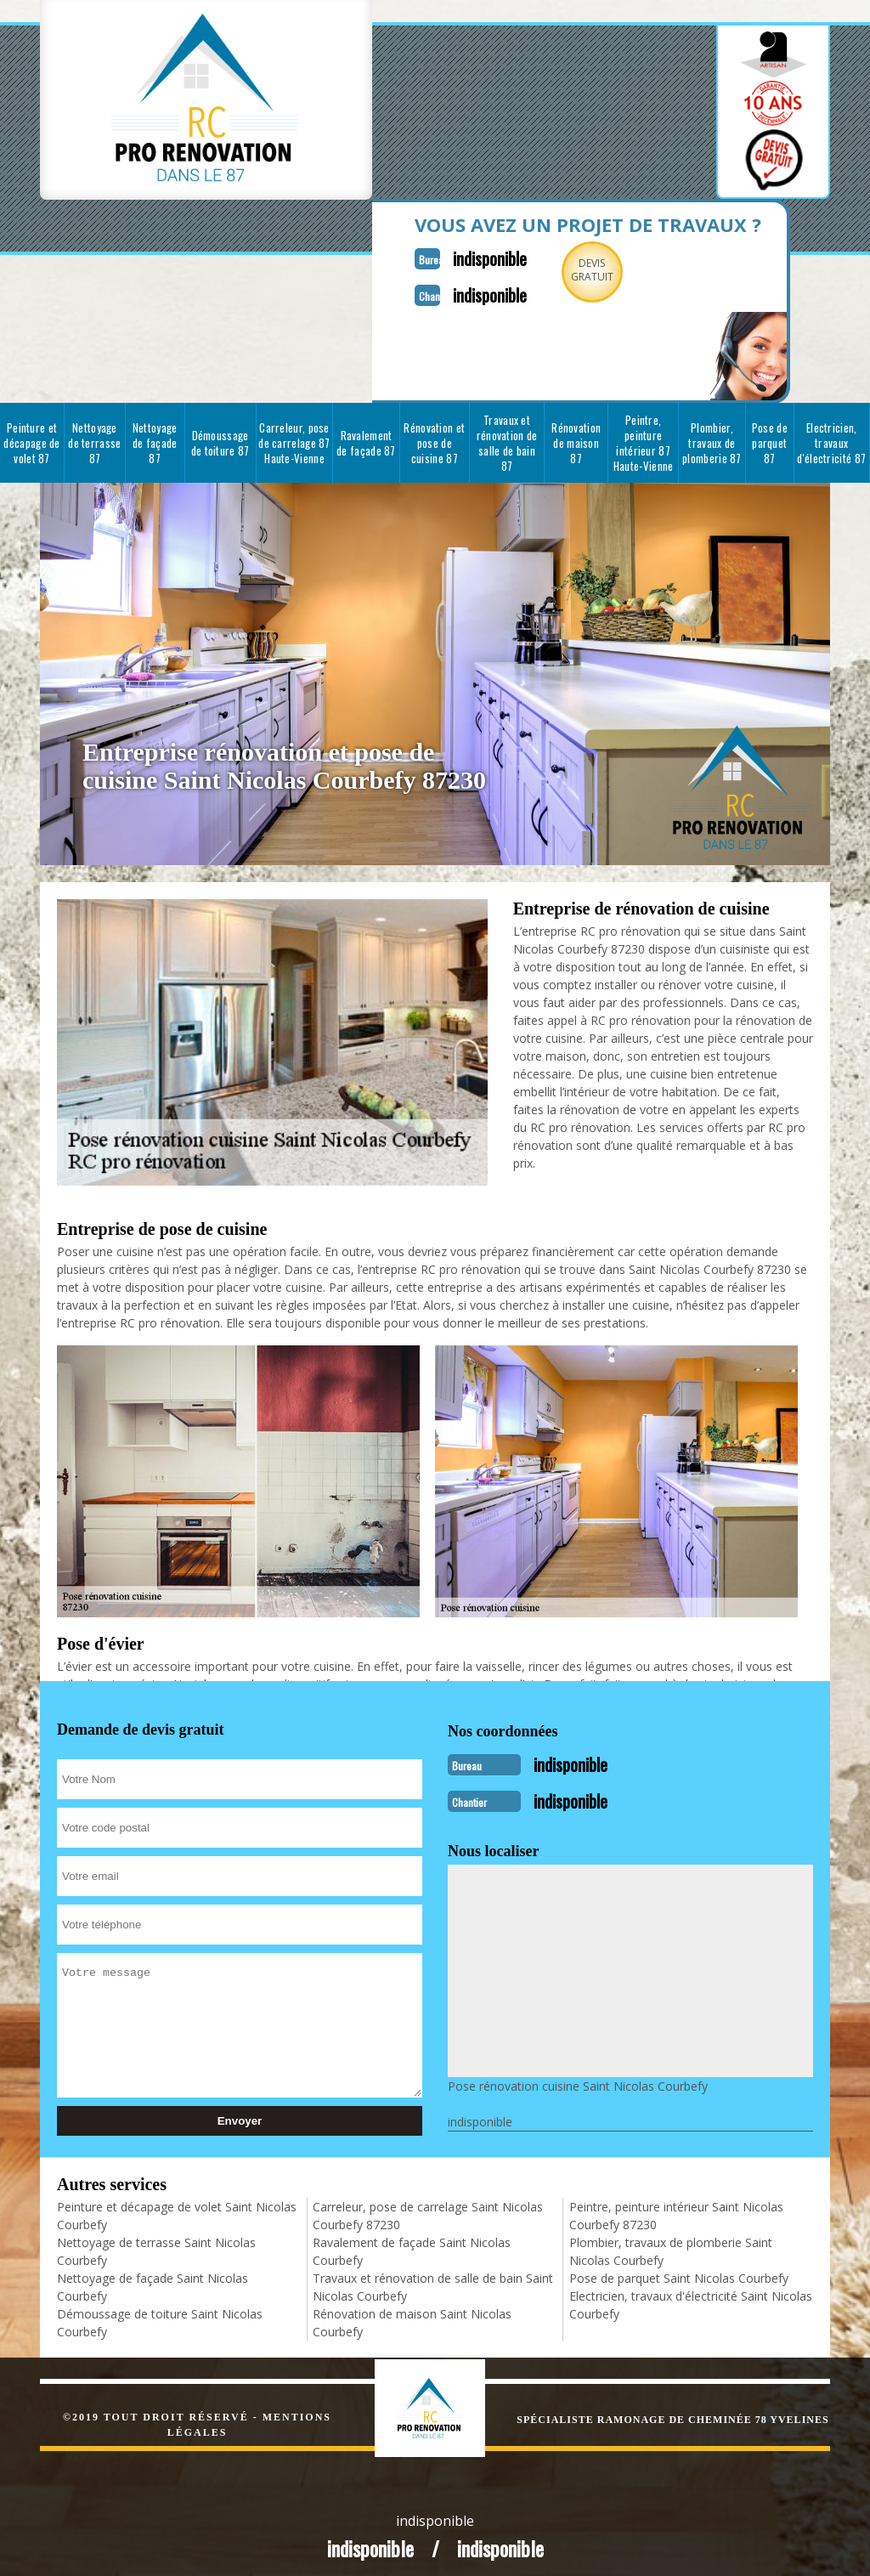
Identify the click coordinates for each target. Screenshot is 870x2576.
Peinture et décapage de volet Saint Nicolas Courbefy (177, 2205)
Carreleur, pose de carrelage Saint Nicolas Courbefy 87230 (428, 2205)
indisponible (441, 255)
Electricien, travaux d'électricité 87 (831, 437)
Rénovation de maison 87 (576, 437)
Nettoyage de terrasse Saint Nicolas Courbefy (156, 2241)
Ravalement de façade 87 (366, 438)
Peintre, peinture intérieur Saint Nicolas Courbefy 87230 (676, 2205)
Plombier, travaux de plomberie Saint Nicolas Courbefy (670, 2241)
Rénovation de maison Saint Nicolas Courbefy (412, 2313)
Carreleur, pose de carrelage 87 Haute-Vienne (294, 437)
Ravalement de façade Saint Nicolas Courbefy (412, 2241)
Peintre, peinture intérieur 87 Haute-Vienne (643, 437)
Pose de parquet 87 (770, 437)
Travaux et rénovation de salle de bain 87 (507, 437)
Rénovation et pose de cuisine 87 (434, 437)
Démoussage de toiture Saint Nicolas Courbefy (160, 2313)
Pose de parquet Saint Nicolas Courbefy (678, 2268)
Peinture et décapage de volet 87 (31, 437)
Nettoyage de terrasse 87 (94, 437)
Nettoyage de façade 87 (155, 437)
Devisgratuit (552, 270)
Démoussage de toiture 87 (220, 438)
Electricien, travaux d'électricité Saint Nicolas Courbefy (690, 2295)
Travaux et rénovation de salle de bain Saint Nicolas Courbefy (433, 2277)
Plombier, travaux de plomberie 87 (712, 437)
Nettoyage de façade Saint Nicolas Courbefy (152, 2277)
